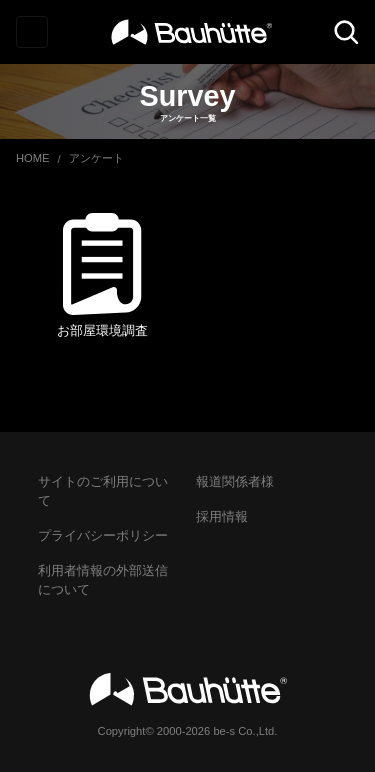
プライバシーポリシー (103, 535)
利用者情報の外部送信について (103, 580)
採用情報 (222, 516)
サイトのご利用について (103, 491)
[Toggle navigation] (32, 32)
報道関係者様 (235, 481)
